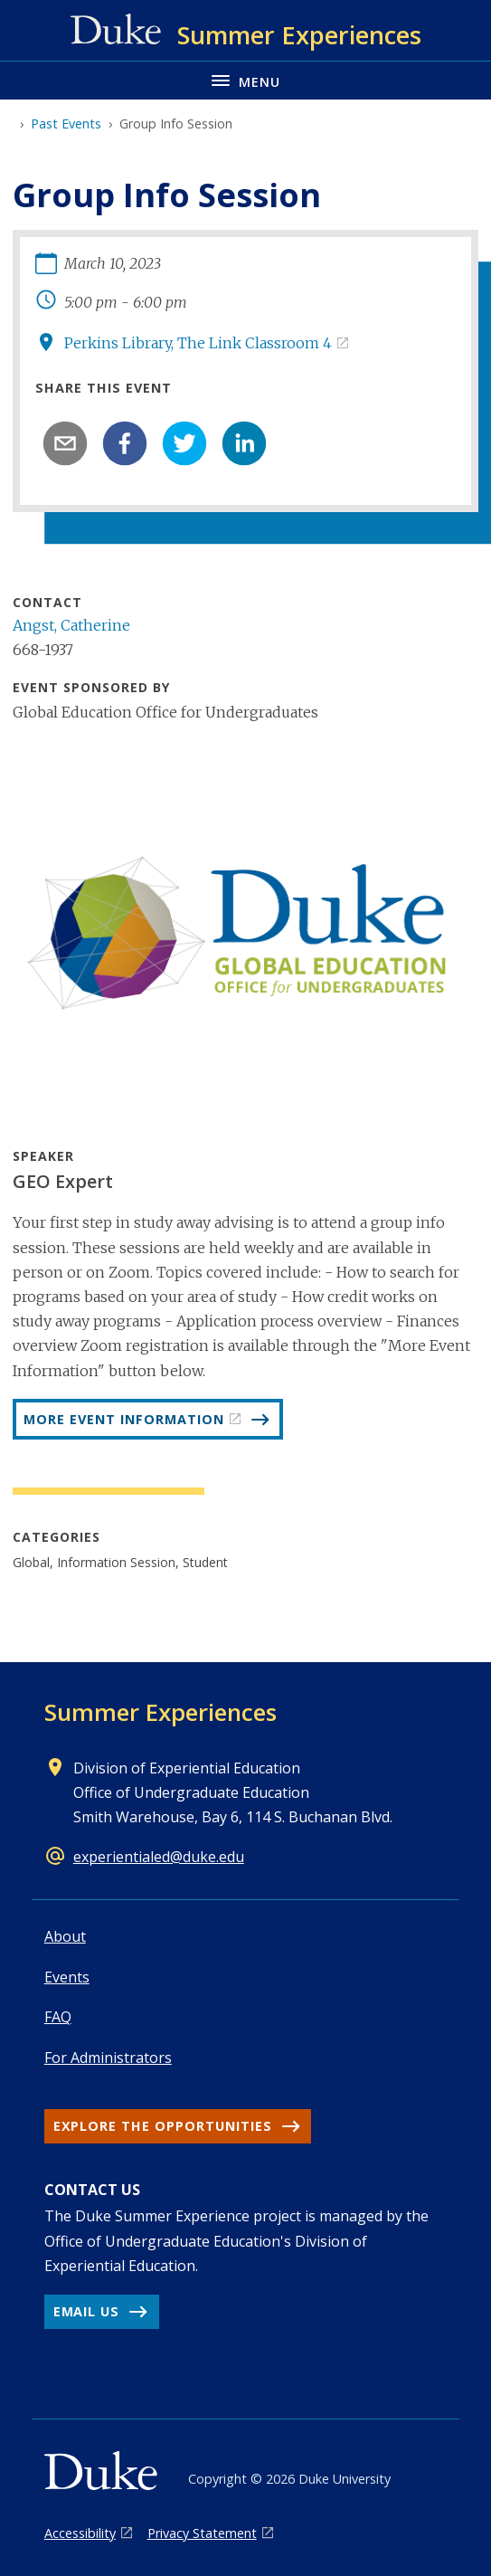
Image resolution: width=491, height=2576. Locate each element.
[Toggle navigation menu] (245, 80)
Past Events (66, 123)
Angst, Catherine (71, 625)
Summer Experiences (160, 1712)
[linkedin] (244, 443)
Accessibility (80, 2533)
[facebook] (124, 443)
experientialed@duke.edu (158, 1857)
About (65, 1936)
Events (67, 1977)
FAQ (57, 2017)
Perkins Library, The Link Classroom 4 (198, 343)
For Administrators (108, 2057)
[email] (65, 443)
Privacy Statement (202, 2533)
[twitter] (184, 443)
